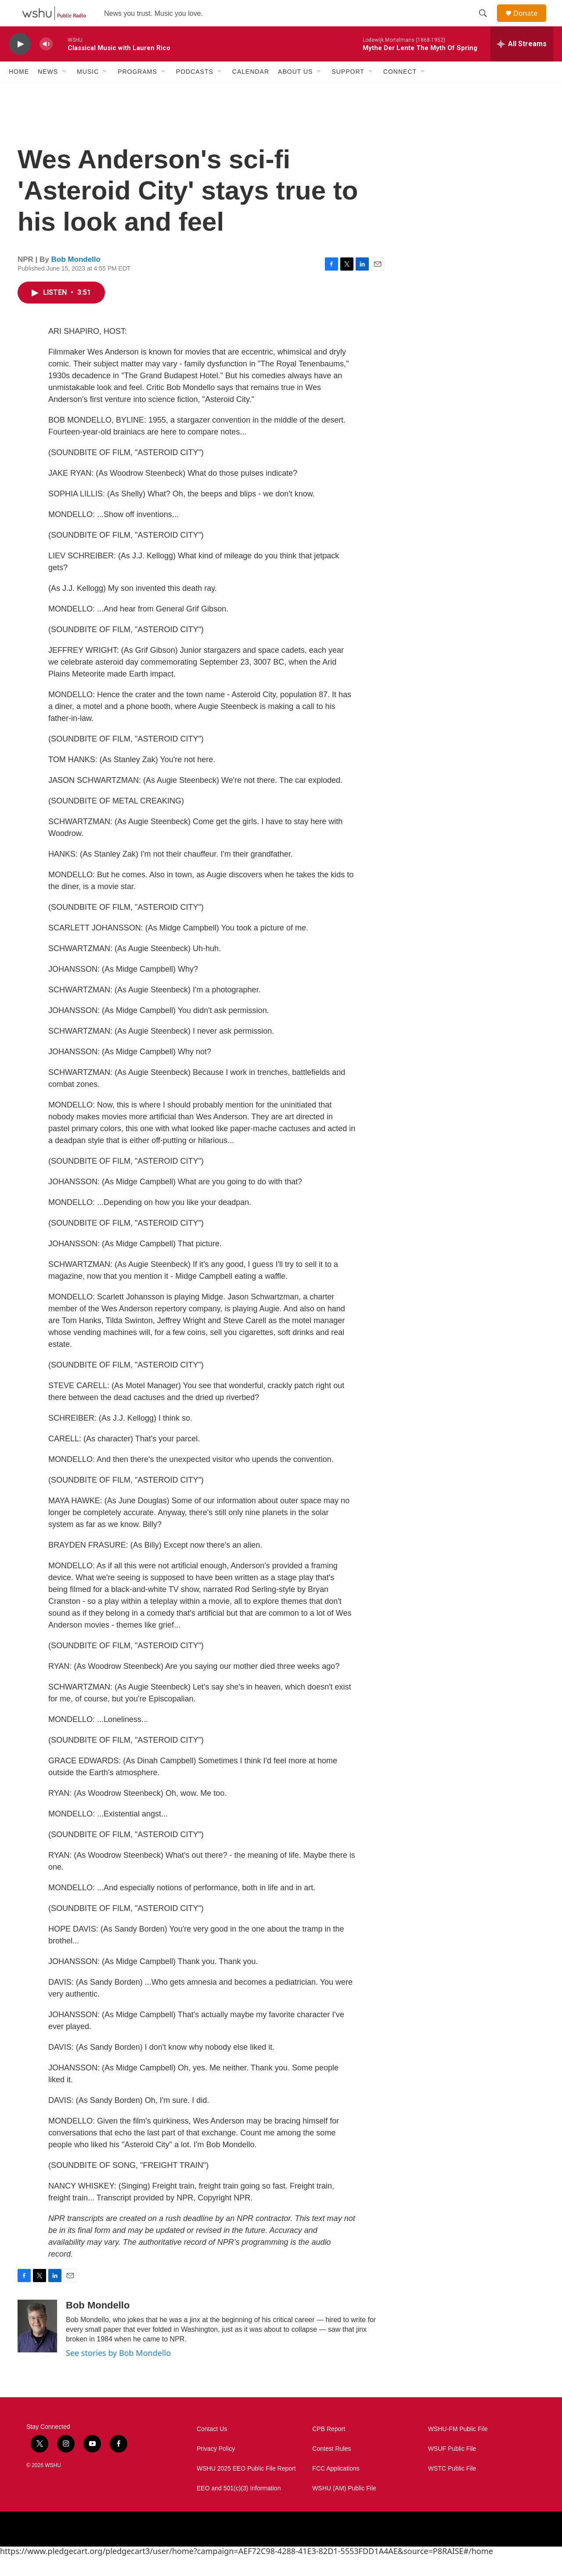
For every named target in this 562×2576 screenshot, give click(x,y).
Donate (530, 23)
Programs (137, 91)
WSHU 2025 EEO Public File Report (246, 2488)
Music (88, 91)
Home (19, 91)
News (48, 91)
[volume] (46, 64)
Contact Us (212, 2449)
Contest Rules (331, 2468)
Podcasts (194, 91)
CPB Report (328, 2449)
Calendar (250, 91)
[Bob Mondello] (37, 2345)
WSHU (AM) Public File (344, 2508)
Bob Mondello (76, 279)
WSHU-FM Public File (458, 2449)
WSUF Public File (452, 2468)
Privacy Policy (216, 2468)
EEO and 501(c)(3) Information (239, 2508)
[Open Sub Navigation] (64, 91)
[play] (20, 64)
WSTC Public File (452, 2488)
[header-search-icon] (487, 23)
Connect (400, 91)
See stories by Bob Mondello (118, 2372)
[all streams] (521, 63)
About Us (295, 91)
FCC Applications (335, 2488)
